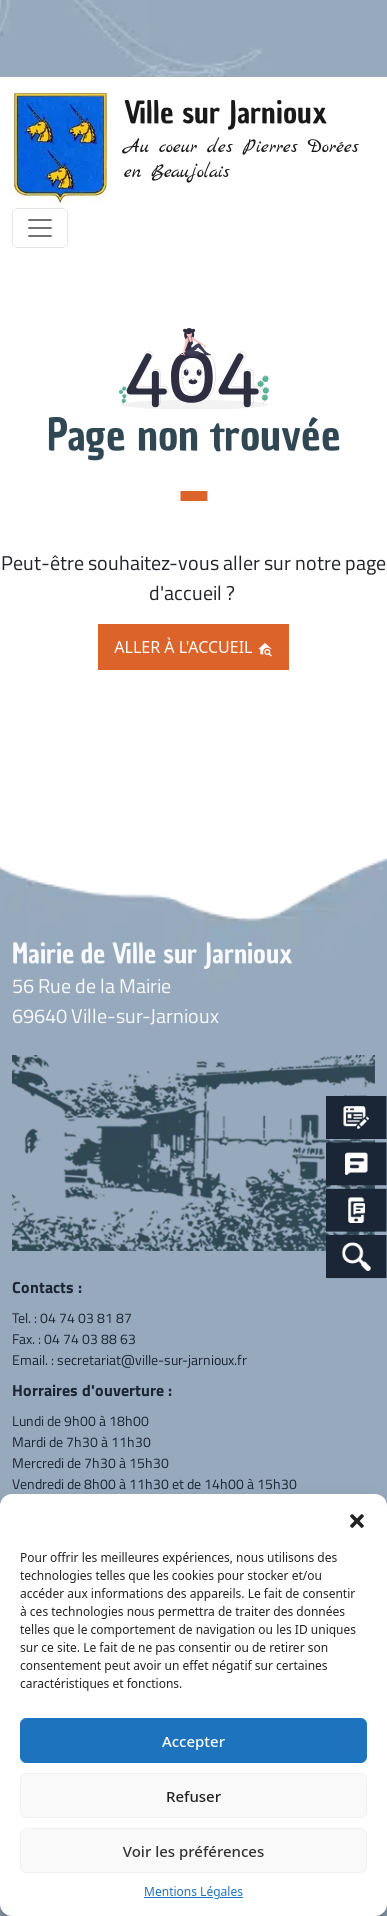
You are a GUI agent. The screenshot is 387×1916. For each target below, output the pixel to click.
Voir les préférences (193, 1851)
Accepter (193, 1741)
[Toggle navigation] (40, 228)
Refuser (193, 1796)
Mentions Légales (193, 1891)
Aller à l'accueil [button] (193, 647)
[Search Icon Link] (356, 1256)
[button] (357, 1519)
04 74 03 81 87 (86, 1317)
